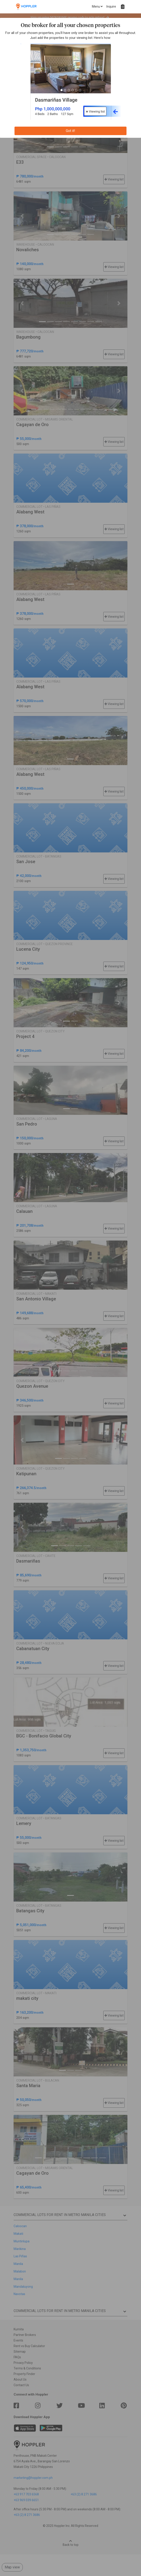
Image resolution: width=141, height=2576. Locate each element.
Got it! (70, 131)
